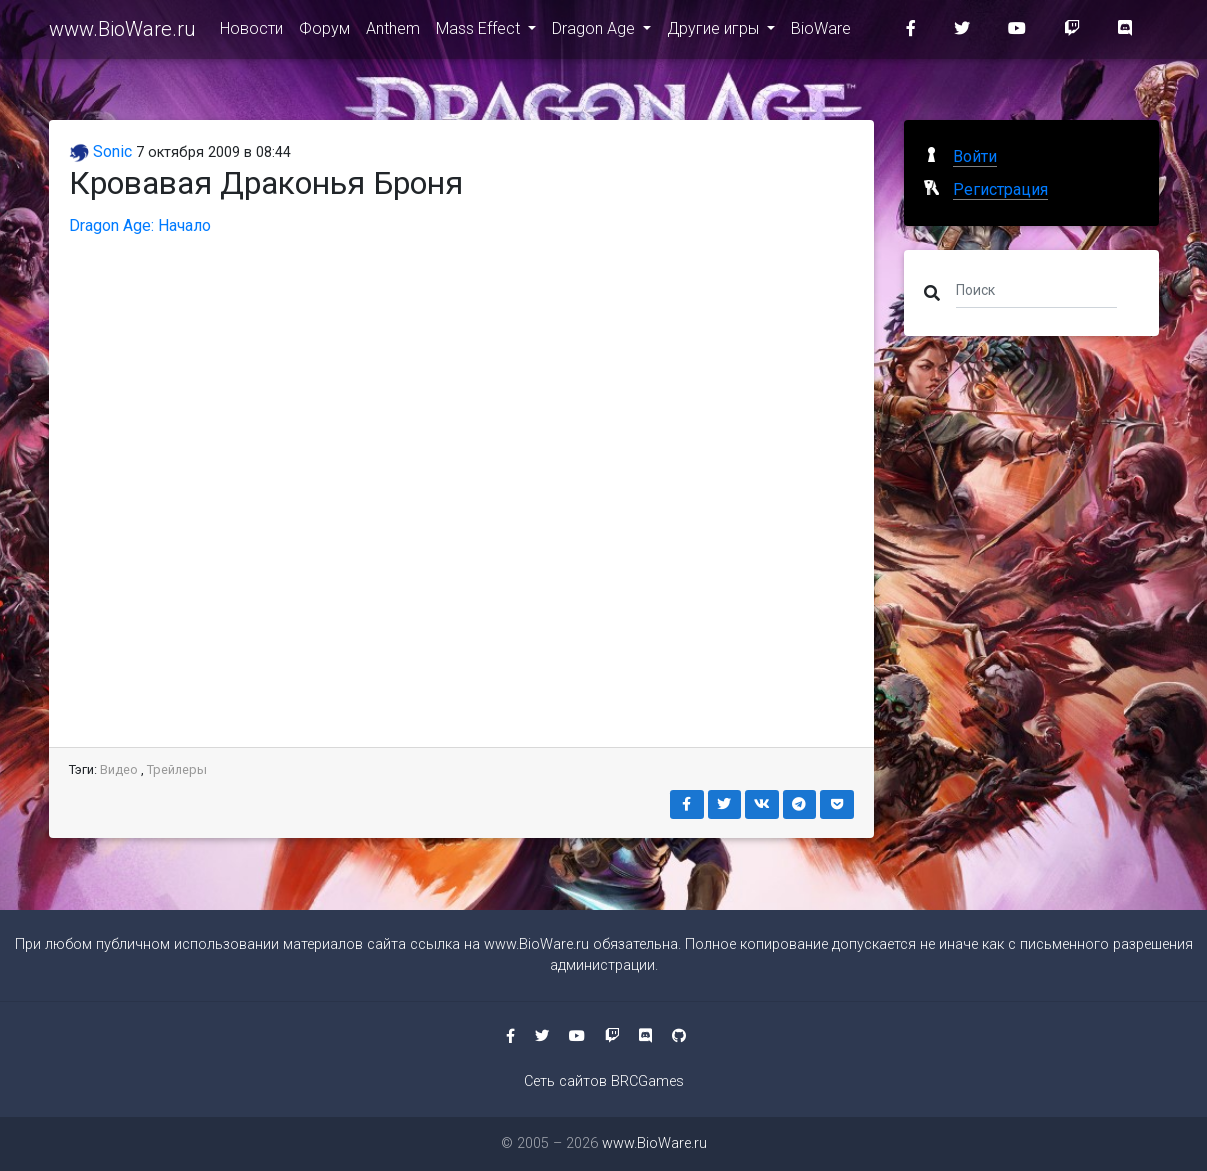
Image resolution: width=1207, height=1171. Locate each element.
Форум (324, 31)
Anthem (393, 31)
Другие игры (715, 31)
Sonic (100, 151)
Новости (251, 31)
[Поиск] (1036, 289)
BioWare (821, 31)
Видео (119, 769)
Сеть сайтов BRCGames (604, 1081)
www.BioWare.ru (122, 32)
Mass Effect (480, 31)
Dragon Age (595, 31)
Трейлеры (177, 769)
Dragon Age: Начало (140, 225)
